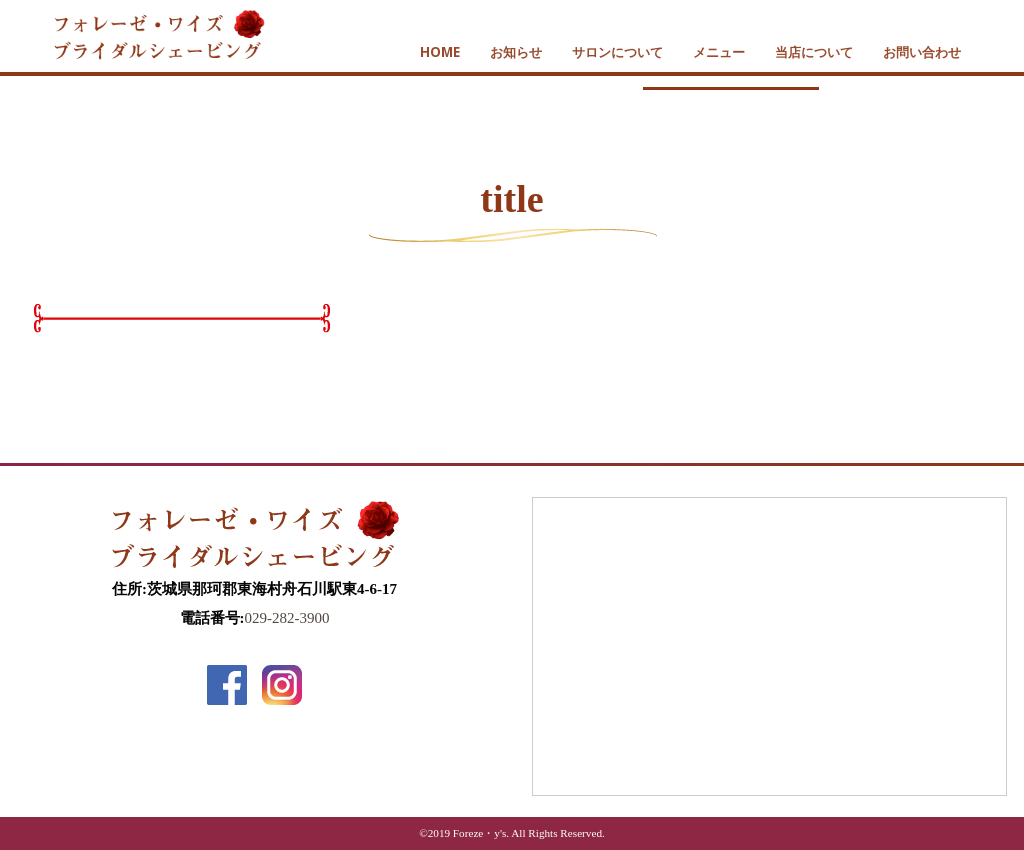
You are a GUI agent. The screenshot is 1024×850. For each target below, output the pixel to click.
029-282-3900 (287, 618)
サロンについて (617, 52)
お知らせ (516, 52)
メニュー (719, 52)
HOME (440, 52)
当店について (814, 52)
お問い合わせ (922, 52)
